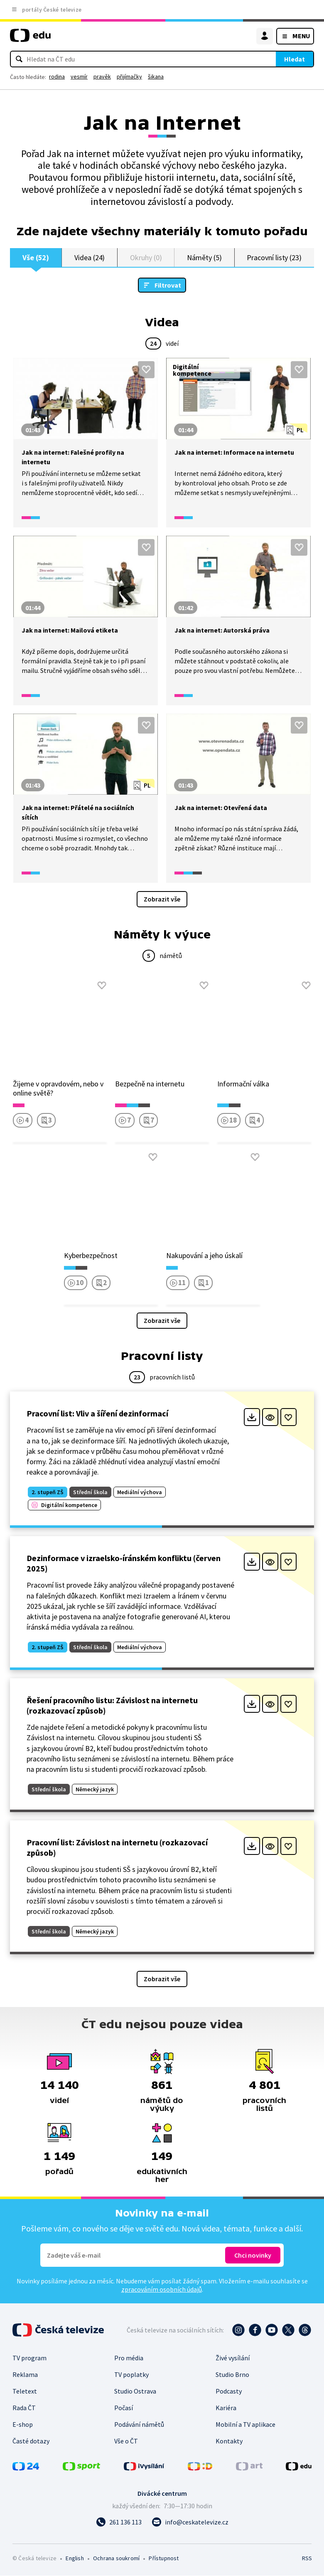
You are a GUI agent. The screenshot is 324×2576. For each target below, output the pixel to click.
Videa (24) (89, 257)
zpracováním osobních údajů (161, 2289)
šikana (156, 76)
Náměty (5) (204, 257)
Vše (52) (35, 257)
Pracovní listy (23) (274, 257)
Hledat (294, 59)
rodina (57, 76)
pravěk (102, 76)
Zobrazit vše (162, 899)
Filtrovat (168, 285)
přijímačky (129, 76)
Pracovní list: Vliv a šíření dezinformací (97, 1414)
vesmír (79, 76)
